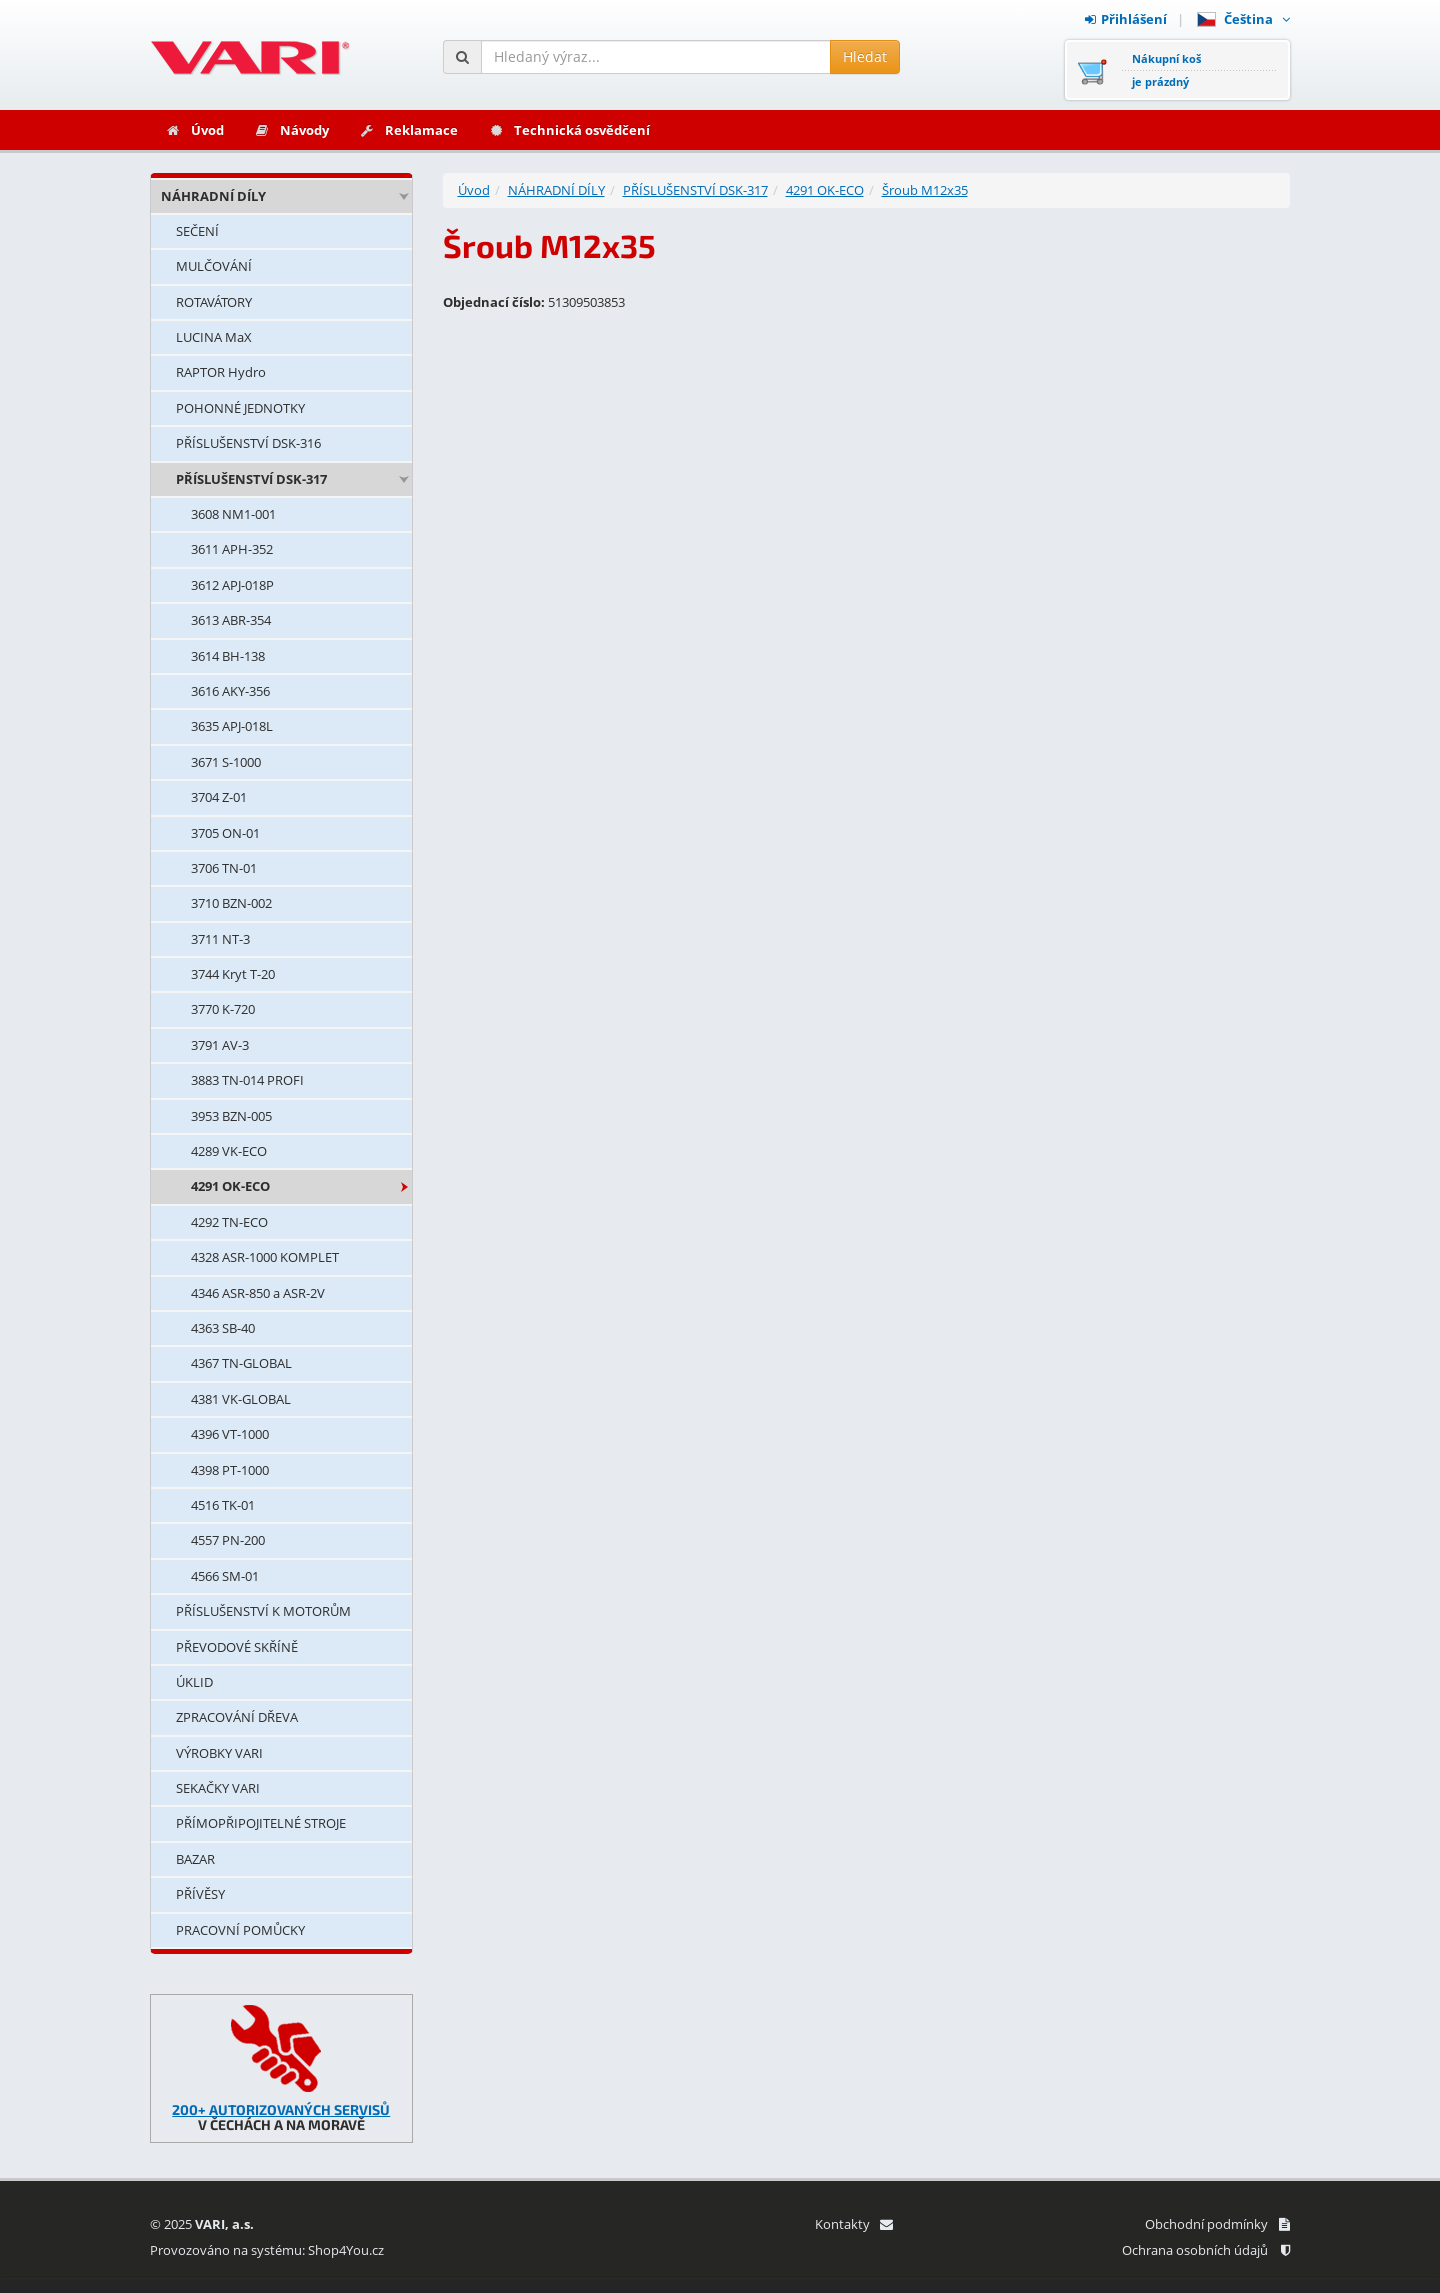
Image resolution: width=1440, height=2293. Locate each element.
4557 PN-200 (228, 1540)
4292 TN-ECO (229, 1222)
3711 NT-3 (220, 939)
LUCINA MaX (214, 337)
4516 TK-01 (223, 1505)
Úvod (194, 130)
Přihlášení (1126, 19)
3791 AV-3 (220, 1045)
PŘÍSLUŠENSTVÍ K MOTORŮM (263, 1611)
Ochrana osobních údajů (1206, 2250)
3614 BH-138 (228, 656)
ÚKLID (194, 1682)
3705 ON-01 (225, 833)
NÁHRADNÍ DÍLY (213, 196)
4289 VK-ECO (229, 1151)
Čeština (1243, 19)
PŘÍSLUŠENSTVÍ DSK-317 (251, 479)
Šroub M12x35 (925, 190)
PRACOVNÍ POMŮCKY (240, 1930)
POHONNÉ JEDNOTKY (240, 408)
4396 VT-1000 (230, 1434)
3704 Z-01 (219, 797)
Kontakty (853, 2224)
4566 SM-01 (225, 1576)
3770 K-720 (223, 1009)
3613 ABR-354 (231, 620)
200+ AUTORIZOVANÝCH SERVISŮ (281, 2109)
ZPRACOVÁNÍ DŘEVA (237, 1717)
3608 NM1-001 (233, 514)
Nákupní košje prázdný (1166, 70)
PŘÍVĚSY (200, 1894)
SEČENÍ (197, 231)
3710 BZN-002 (231, 903)
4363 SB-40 (223, 1328)
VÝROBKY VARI (219, 1753)
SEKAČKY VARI (218, 1788)
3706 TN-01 (224, 868)
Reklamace (408, 130)
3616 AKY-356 (230, 691)
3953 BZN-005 (231, 1116)
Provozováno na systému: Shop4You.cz (267, 2250)
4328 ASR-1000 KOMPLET (265, 1257)
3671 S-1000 (226, 762)
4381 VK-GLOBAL (241, 1399)
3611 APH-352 (232, 549)
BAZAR (195, 1859)
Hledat (865, 56)
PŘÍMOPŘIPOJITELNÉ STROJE (261, 1823)
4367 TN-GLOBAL (241, 1363)
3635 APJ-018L (232, 726)
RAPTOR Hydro (221, 372)
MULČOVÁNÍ (214, 266)
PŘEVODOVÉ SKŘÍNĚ (237, 1647)
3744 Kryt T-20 (233, 974)
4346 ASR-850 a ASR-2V (258, 1293)
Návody (291, 130)
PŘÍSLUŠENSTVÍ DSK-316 (248, 443)
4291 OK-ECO (230, 1186)
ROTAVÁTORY (214, 302)
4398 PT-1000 (230, 1470)
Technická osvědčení (569, 130)
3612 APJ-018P (232, 585)
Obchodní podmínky (1217, 2224)
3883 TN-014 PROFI (247, 1080)
